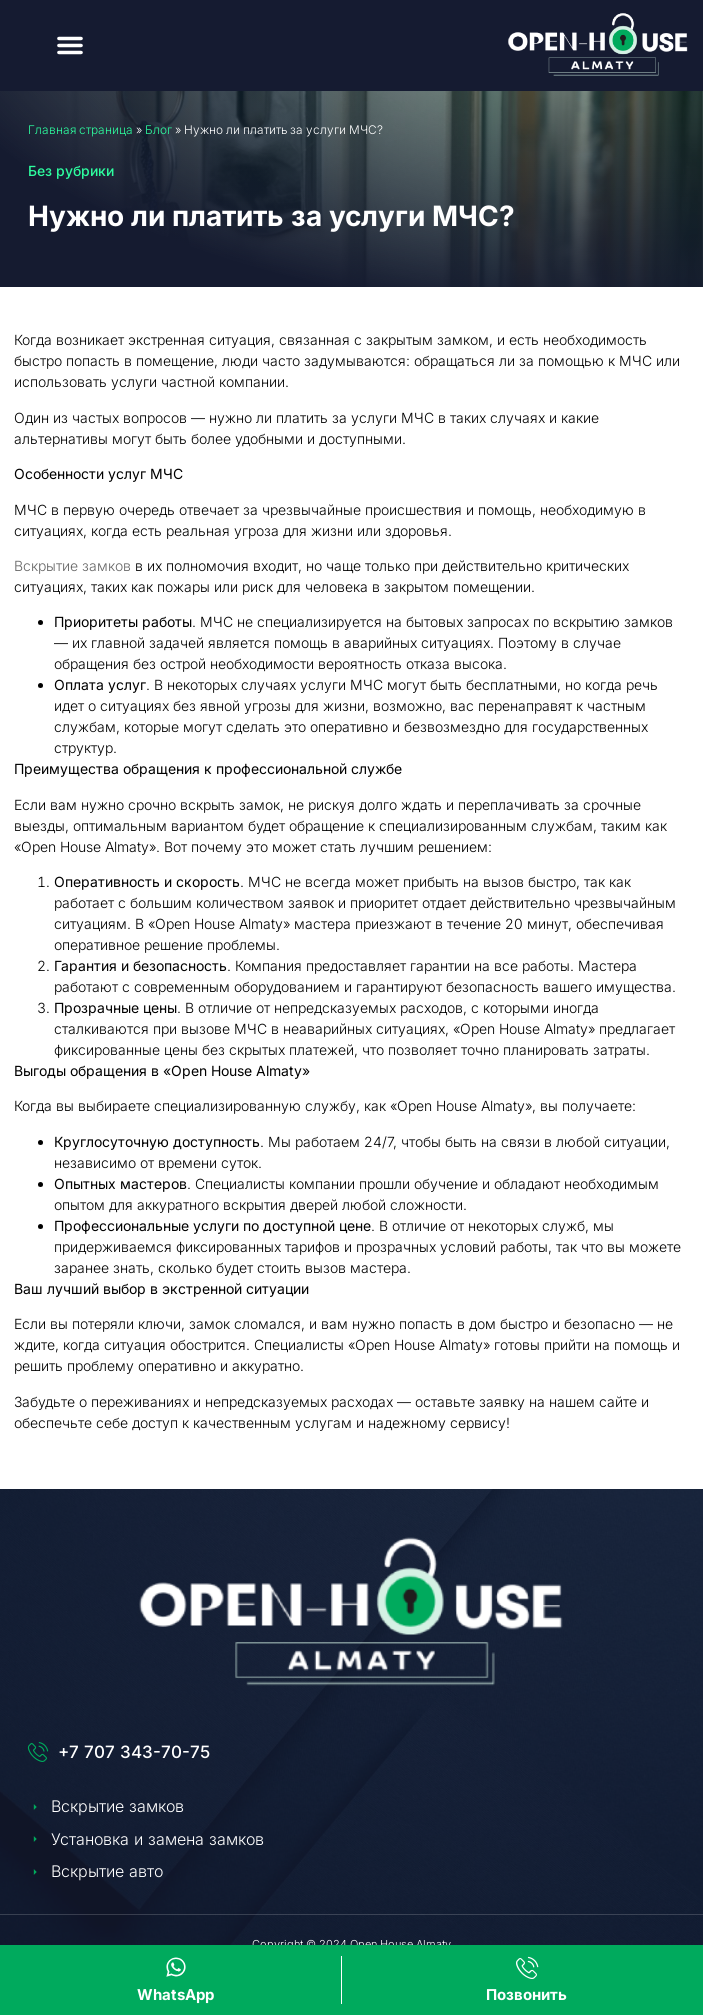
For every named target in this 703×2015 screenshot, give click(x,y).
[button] (70, 45)
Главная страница (80, 129)
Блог (158, 129)
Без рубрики (71, 170)
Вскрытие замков (72, 565)
